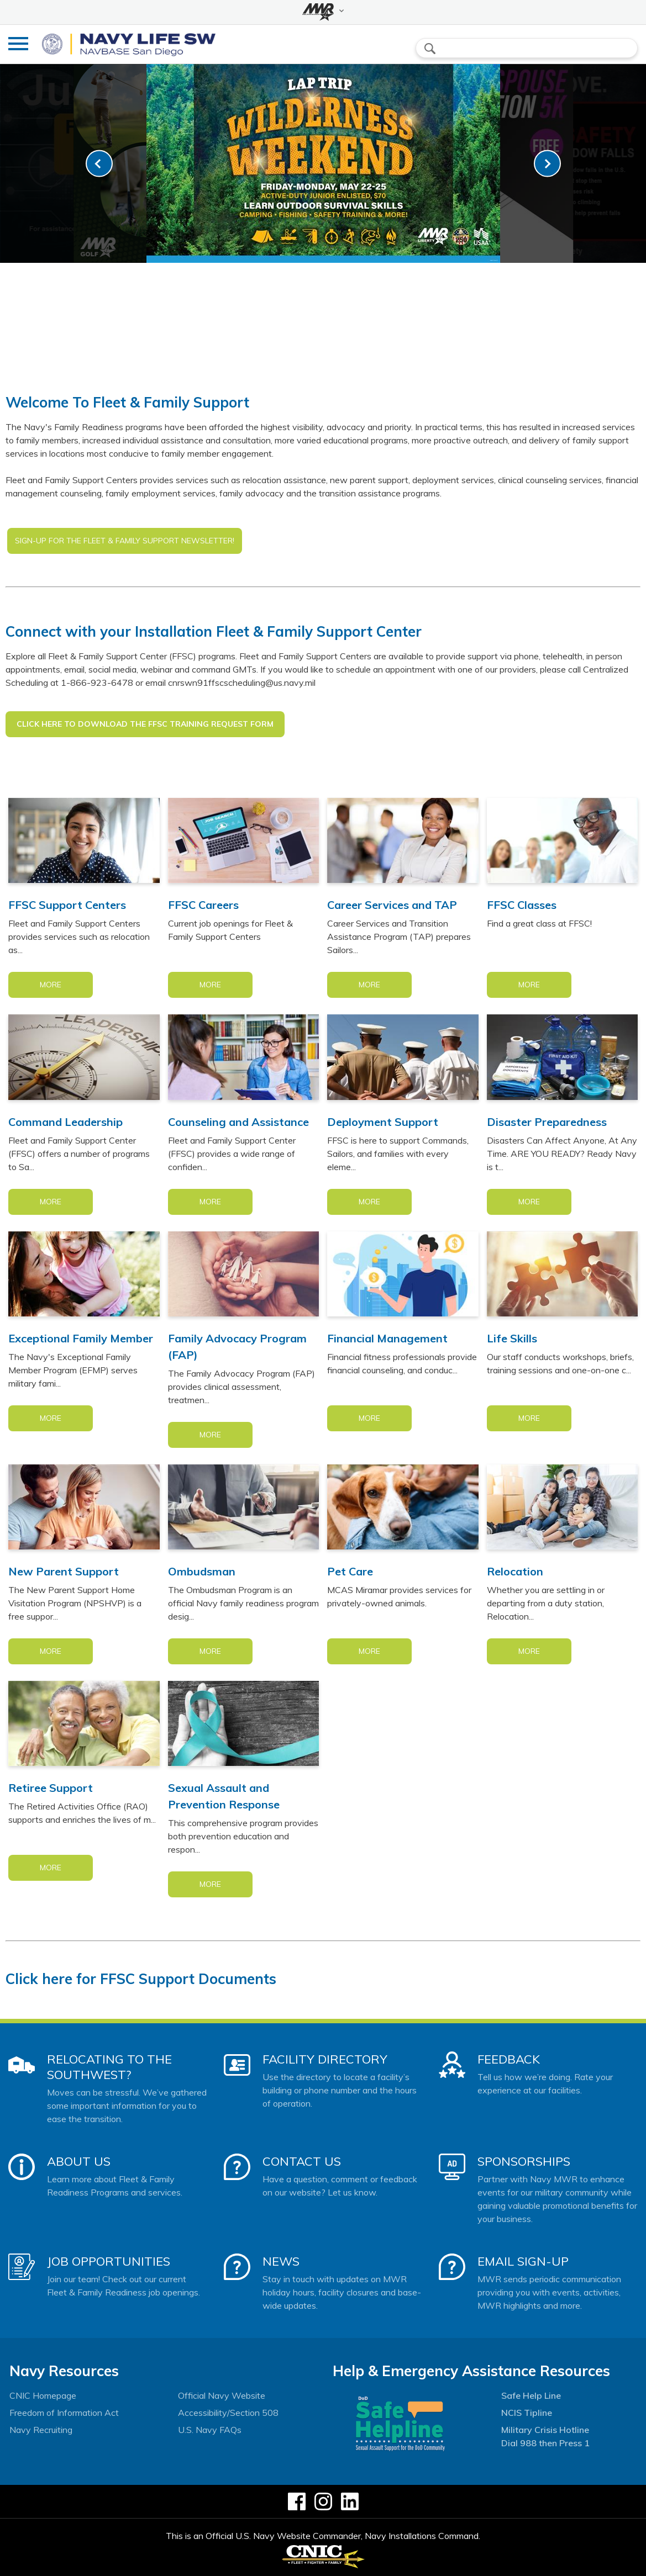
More (50, 985)
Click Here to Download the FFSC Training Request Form (145, 724)
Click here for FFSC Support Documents (141, 1979)
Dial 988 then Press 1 (545, 2442)
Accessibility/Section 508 (228, 2412)
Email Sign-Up (523, 2261)
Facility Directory (324, 2059)
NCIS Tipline (526, 2412)
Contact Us (301, 2161)
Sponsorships (523, 2161)
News (281, 2261)
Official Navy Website (221, 2395)
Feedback (508, 2059)
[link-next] (547, 163)
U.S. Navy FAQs (209, 2429)
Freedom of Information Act (64, 2412)
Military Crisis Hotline (545, 2429)
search (429, 48)
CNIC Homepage (42, 2395)
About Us (79, 2161)
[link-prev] (99, 163)
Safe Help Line (531, 2395)
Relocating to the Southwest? (109, 2066)
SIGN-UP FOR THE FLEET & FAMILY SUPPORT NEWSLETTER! (124, 541)
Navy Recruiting (40, 2429)
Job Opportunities (108, 2261)
